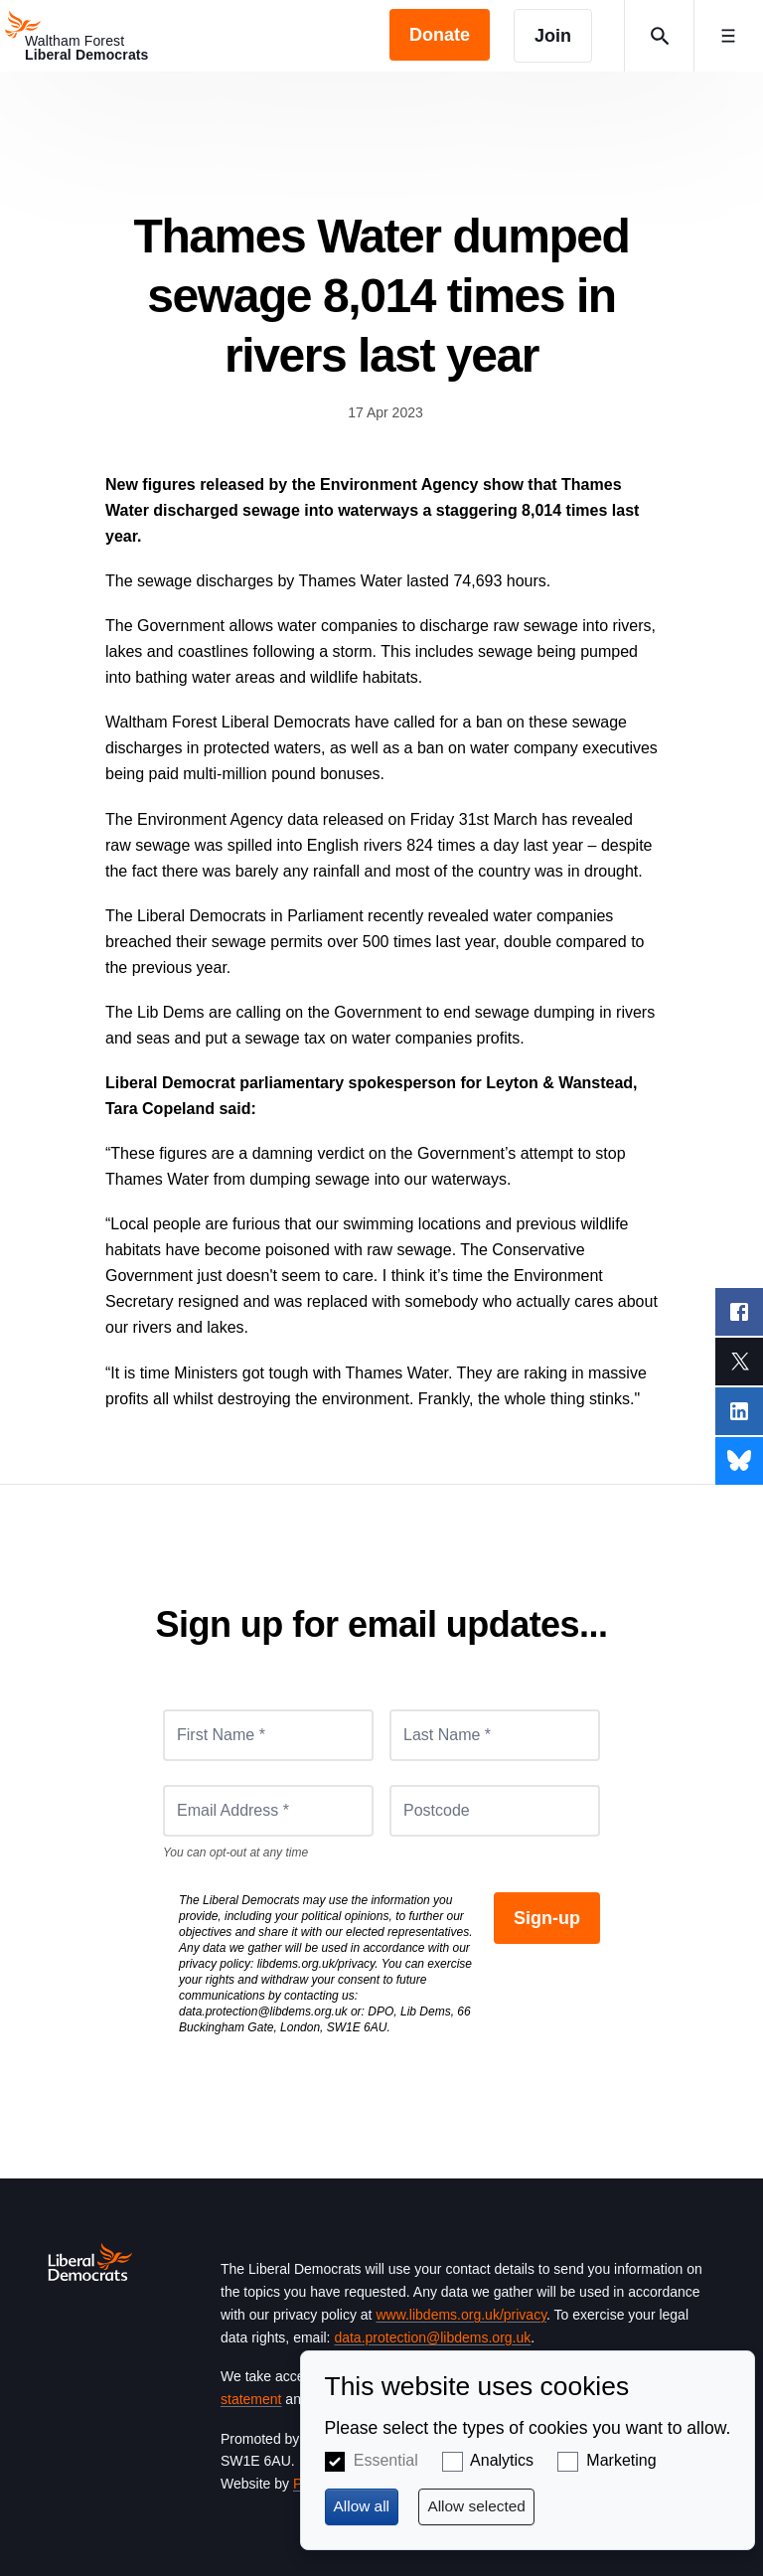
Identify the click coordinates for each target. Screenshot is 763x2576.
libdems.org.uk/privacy (316, 1964)
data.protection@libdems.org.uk (263, 2011)
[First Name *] (268, 1735)
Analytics (502, 2460)
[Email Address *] (268, 1811)
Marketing (621, 2460)
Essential (386, 2460)
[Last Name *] (494, 1735)
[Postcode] (494, 1811)
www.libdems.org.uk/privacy (461, 2315)
